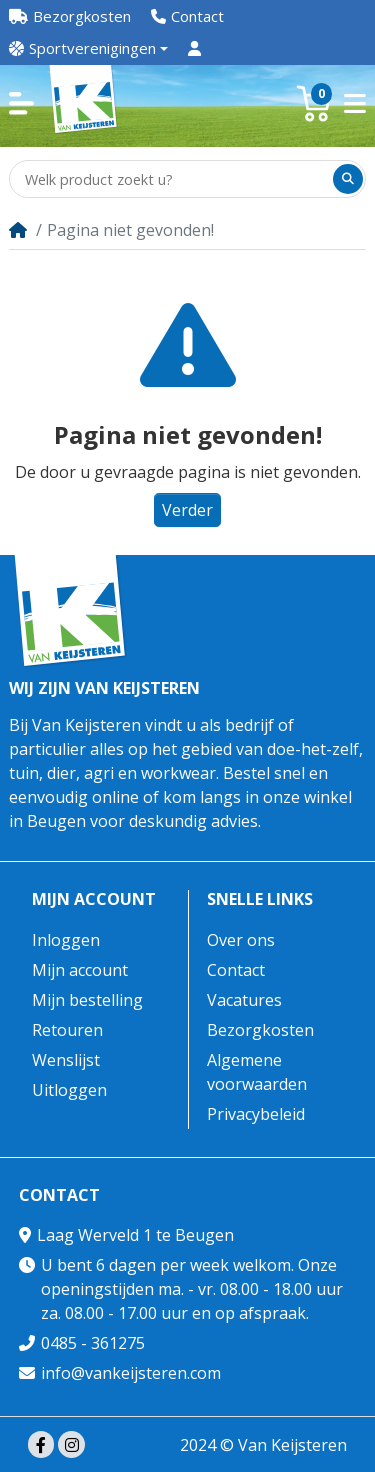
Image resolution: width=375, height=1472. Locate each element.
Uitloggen (69, 1090)
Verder (187, 510)
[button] (21, 103)
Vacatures (244, 1000)
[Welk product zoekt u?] (172, 179)
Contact (236, 970)
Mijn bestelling (87, 1000)
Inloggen (66, 940)
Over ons (241, 940)
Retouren (67, 1030)
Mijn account (94, 899)
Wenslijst (66, 1060)
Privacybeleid (256, 1114)
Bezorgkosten (260, 1030)
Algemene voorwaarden (257, 1072)
